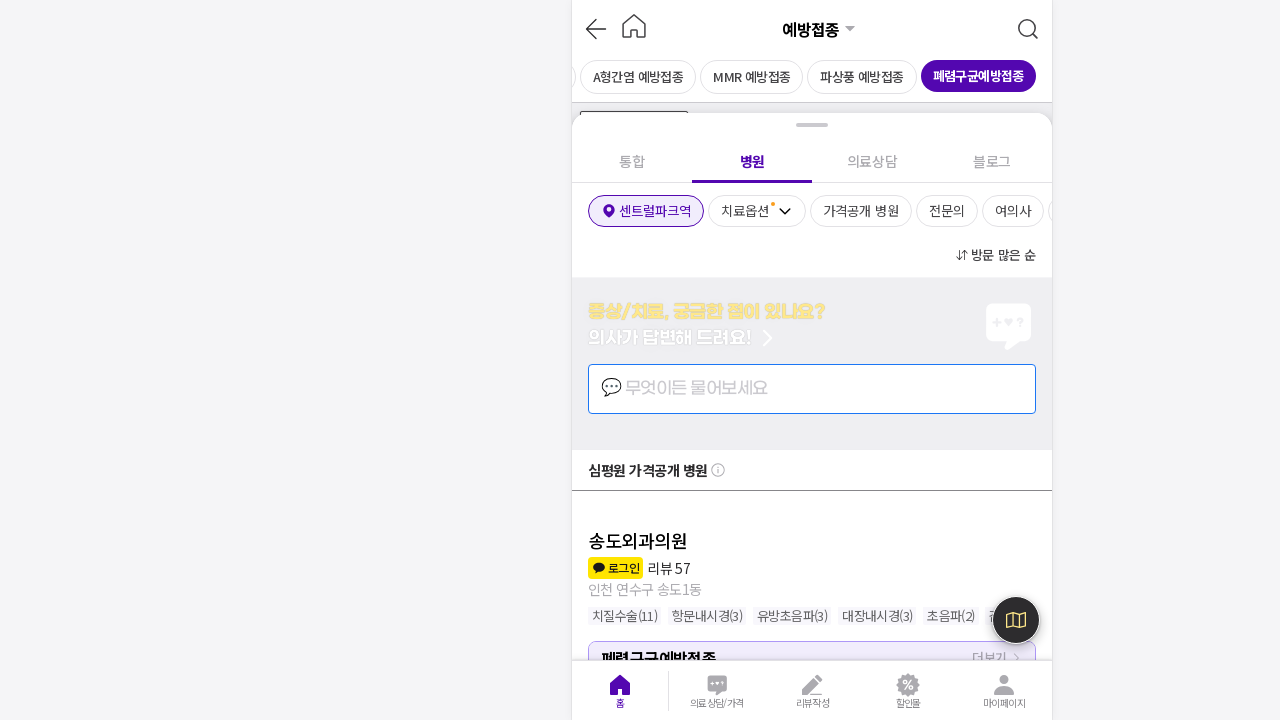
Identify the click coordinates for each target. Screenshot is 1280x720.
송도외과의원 (637, 540)
